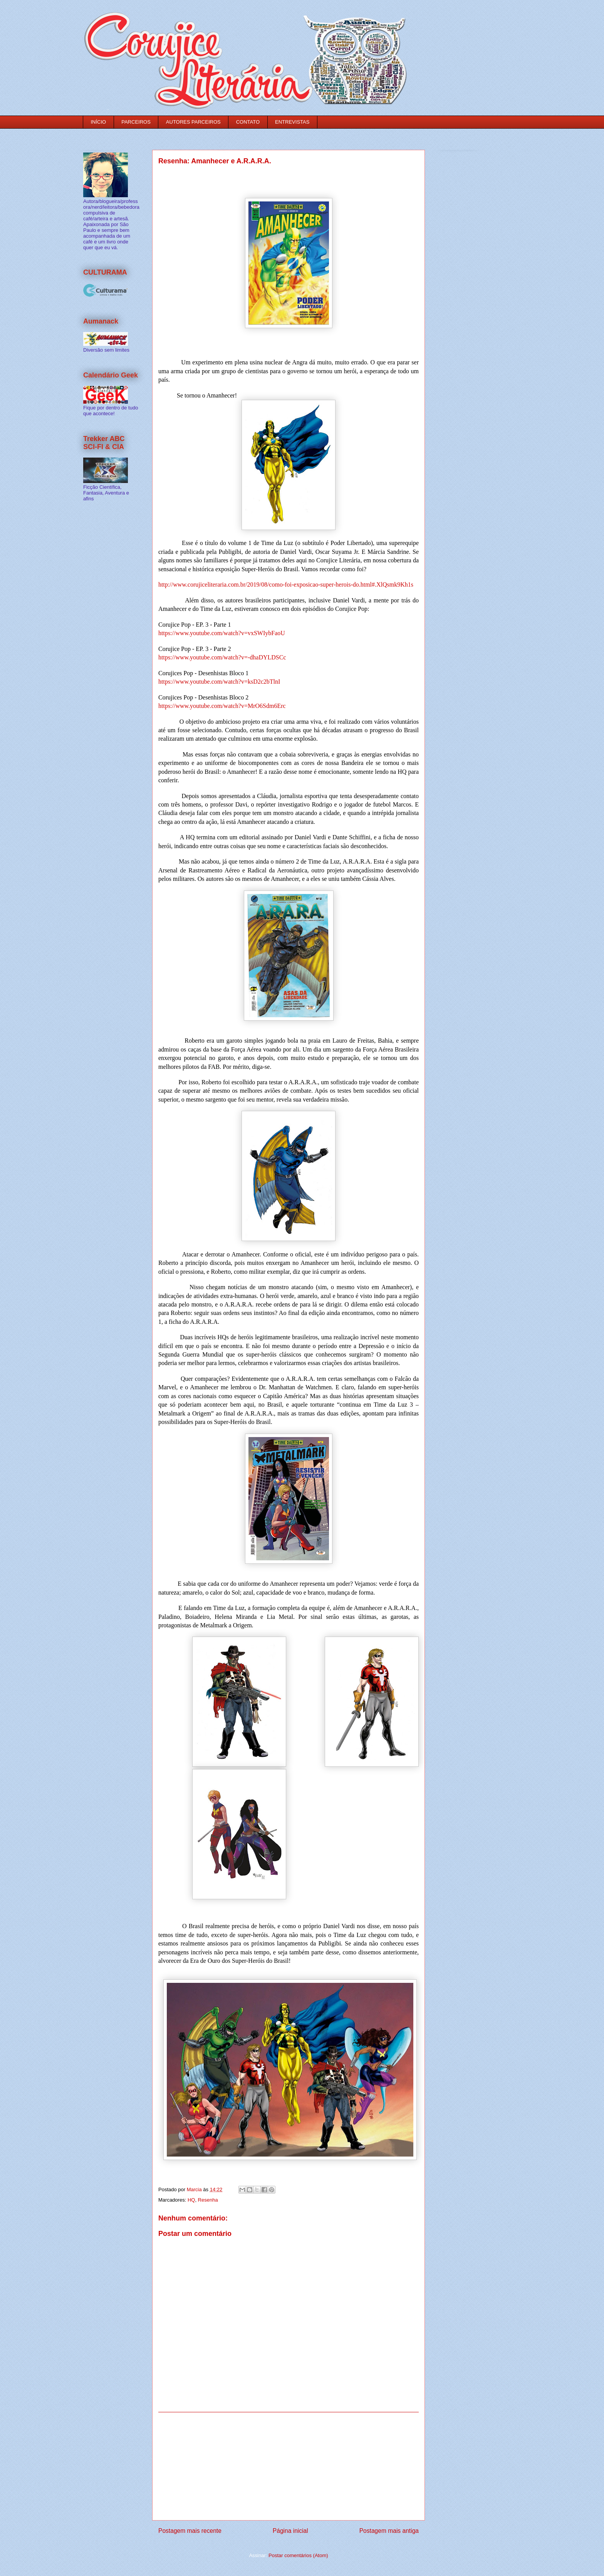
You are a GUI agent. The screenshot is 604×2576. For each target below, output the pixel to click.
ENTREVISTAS (292, 122)
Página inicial (290, 2530)
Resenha (208, 2200)
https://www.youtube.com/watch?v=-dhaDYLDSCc (222, 657)
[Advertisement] (288, 2466)
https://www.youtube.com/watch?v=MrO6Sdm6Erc (222, 706)
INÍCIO (98, 122)
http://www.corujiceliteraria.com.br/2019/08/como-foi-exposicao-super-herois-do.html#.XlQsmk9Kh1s (285, 584)
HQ (191, 2200)
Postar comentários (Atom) (298, 2555)
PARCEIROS (136, 122)
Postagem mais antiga (389, 2530)
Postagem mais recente (189, 2530)
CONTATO (248, 122)
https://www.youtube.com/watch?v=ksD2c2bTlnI (219, 681)
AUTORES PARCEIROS (193, 122)
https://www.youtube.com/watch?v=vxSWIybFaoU (221, 633)
